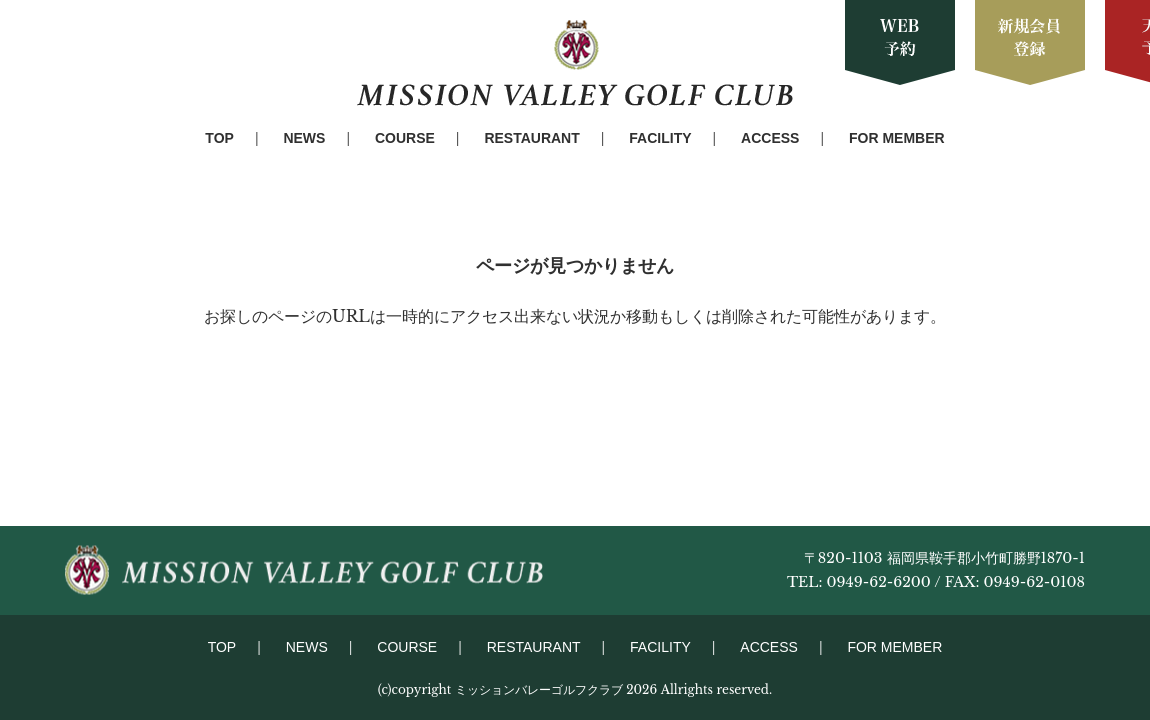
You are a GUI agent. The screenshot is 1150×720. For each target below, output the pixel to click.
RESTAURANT (531, 138)
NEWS (304, 138)
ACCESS (770, 138)
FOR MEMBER (897, 138)
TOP (219, 138)
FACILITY (660, 138)
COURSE (405, 138)
